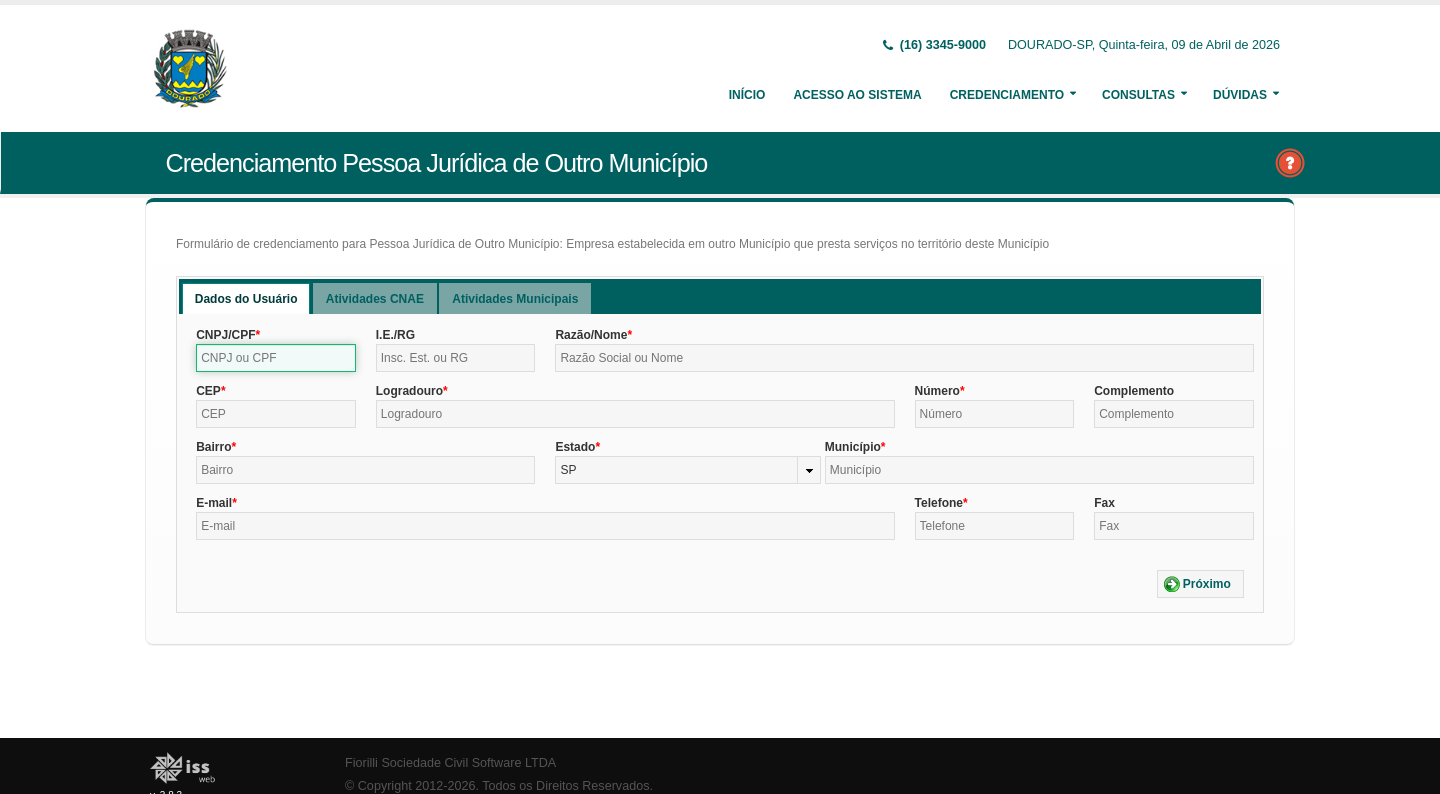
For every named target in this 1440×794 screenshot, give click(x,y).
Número (937, 391)
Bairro (213, 447)
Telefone (939, 503)
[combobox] (687, 470)
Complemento (1134, 391)
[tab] (246, 298)
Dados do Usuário (246, 299)
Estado (575, 447)
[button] (1200, 584)
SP (568, 470)
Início (747, 95)
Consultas (1138, 95)
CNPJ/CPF (225, 335)
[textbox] (276, 358)
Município (853, 447)
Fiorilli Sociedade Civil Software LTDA (450, 763)
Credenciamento (1007, 95)
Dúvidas (1240, 95)
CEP (208, 391)
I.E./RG (395, 335)
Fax (1104, 503)
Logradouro (409, 391)
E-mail (214, 503)
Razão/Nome (591, 335)
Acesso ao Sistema (857, 95)
